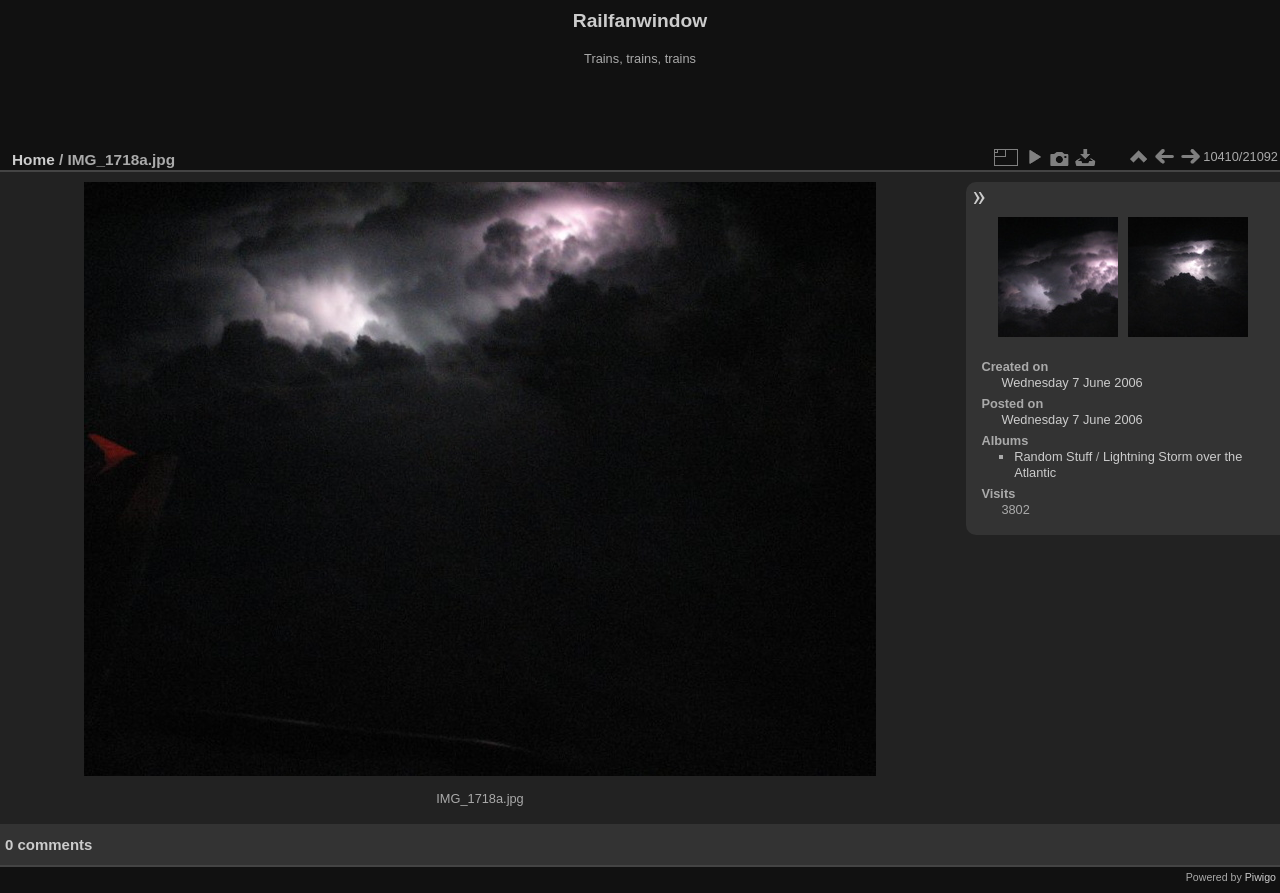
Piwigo (1260, 877)
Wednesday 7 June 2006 (1071, 382)
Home (33, 159)
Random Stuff (1053, 456)
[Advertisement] (640, 109)
